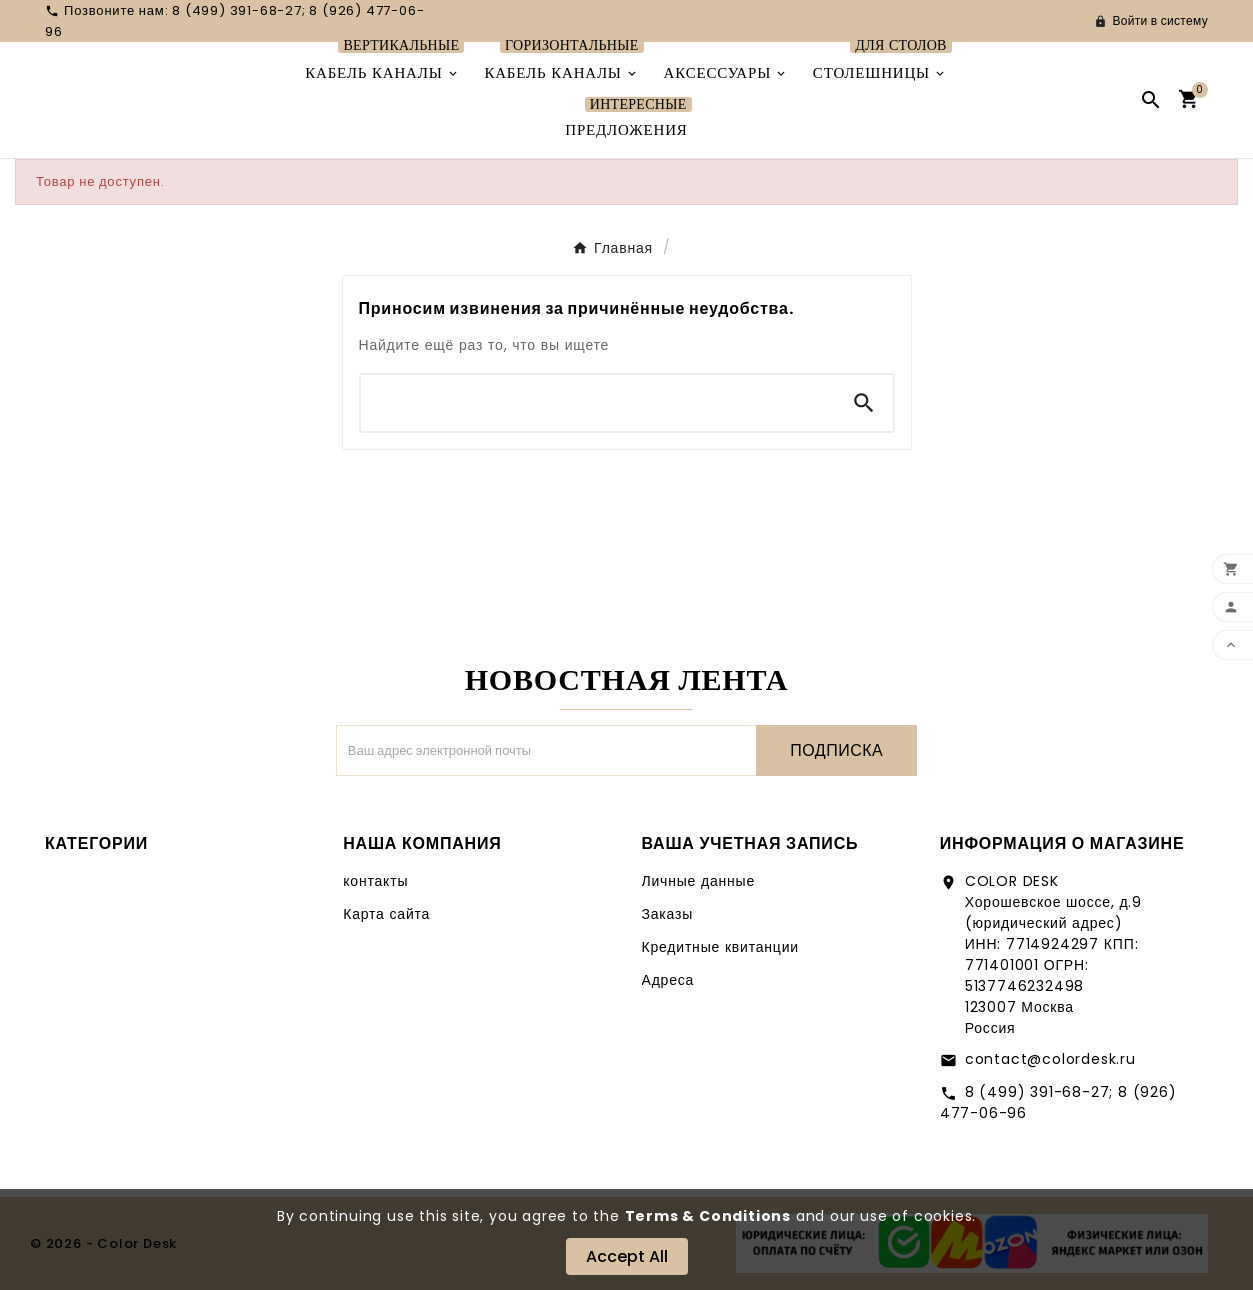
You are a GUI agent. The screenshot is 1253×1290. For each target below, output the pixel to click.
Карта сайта (386, 914)
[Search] (864, 403)
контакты (375, 881)
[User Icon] (1151, 21)
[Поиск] (598, 403)
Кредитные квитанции (720, 947)
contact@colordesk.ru (1050, 1059)
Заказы (668, 914)
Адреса (668, 980)
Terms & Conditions (708, 1216)
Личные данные (699, 881)
